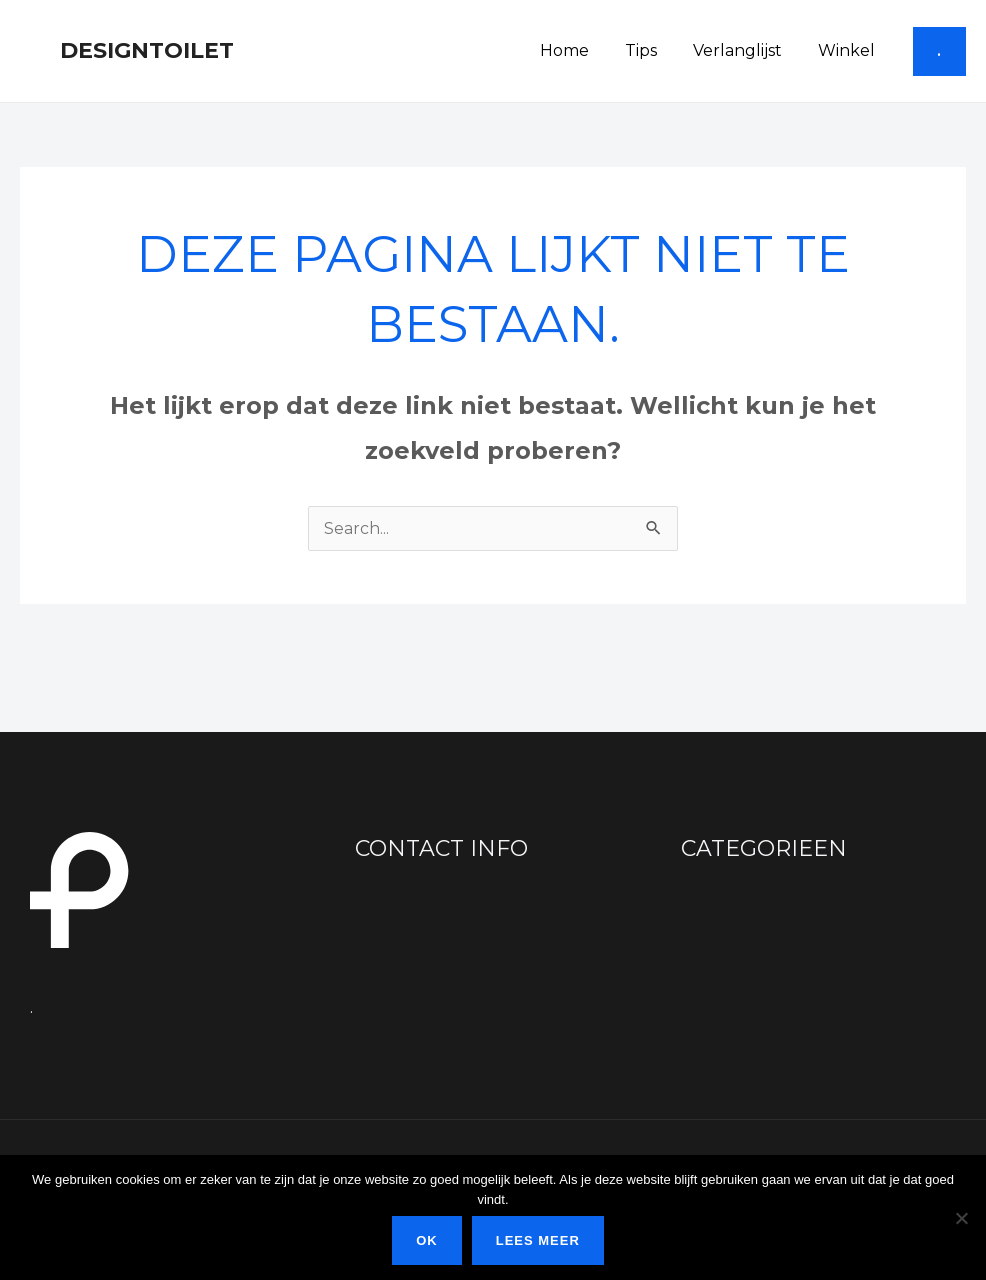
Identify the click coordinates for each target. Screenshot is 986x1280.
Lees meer (538, 1240)
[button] (939, 51)
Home (578, 50)
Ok (427, 1240)
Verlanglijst (743, 50)
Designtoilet (147, 50)
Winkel (848, 50)
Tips (651, 50)
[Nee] (961, 1218)
